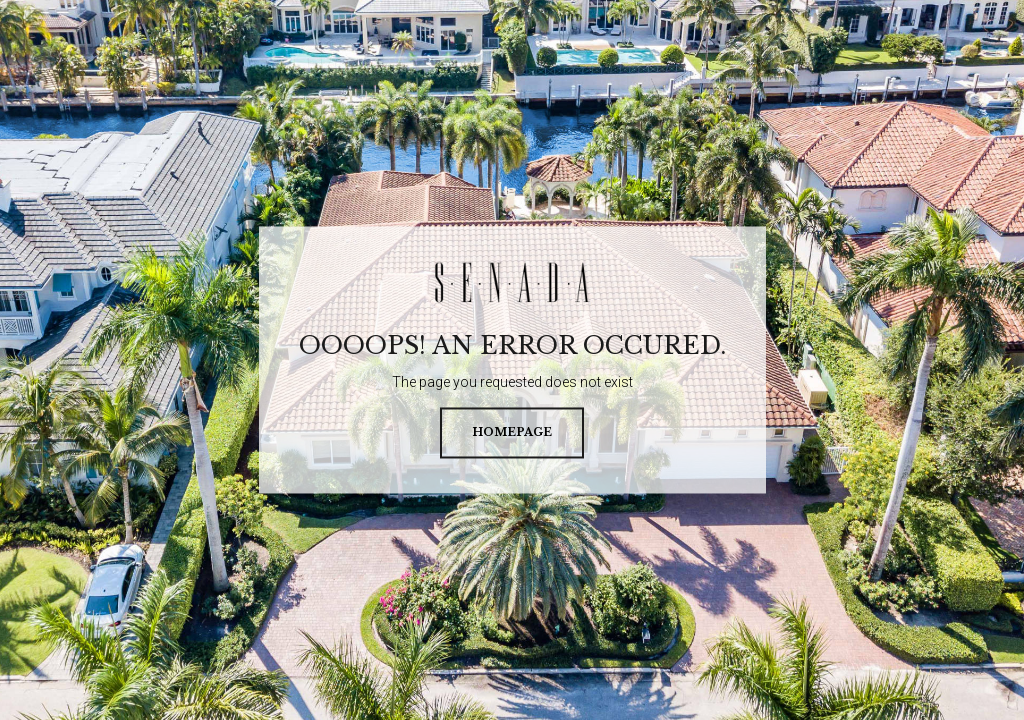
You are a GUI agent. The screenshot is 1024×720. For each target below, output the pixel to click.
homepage (512, 433)
